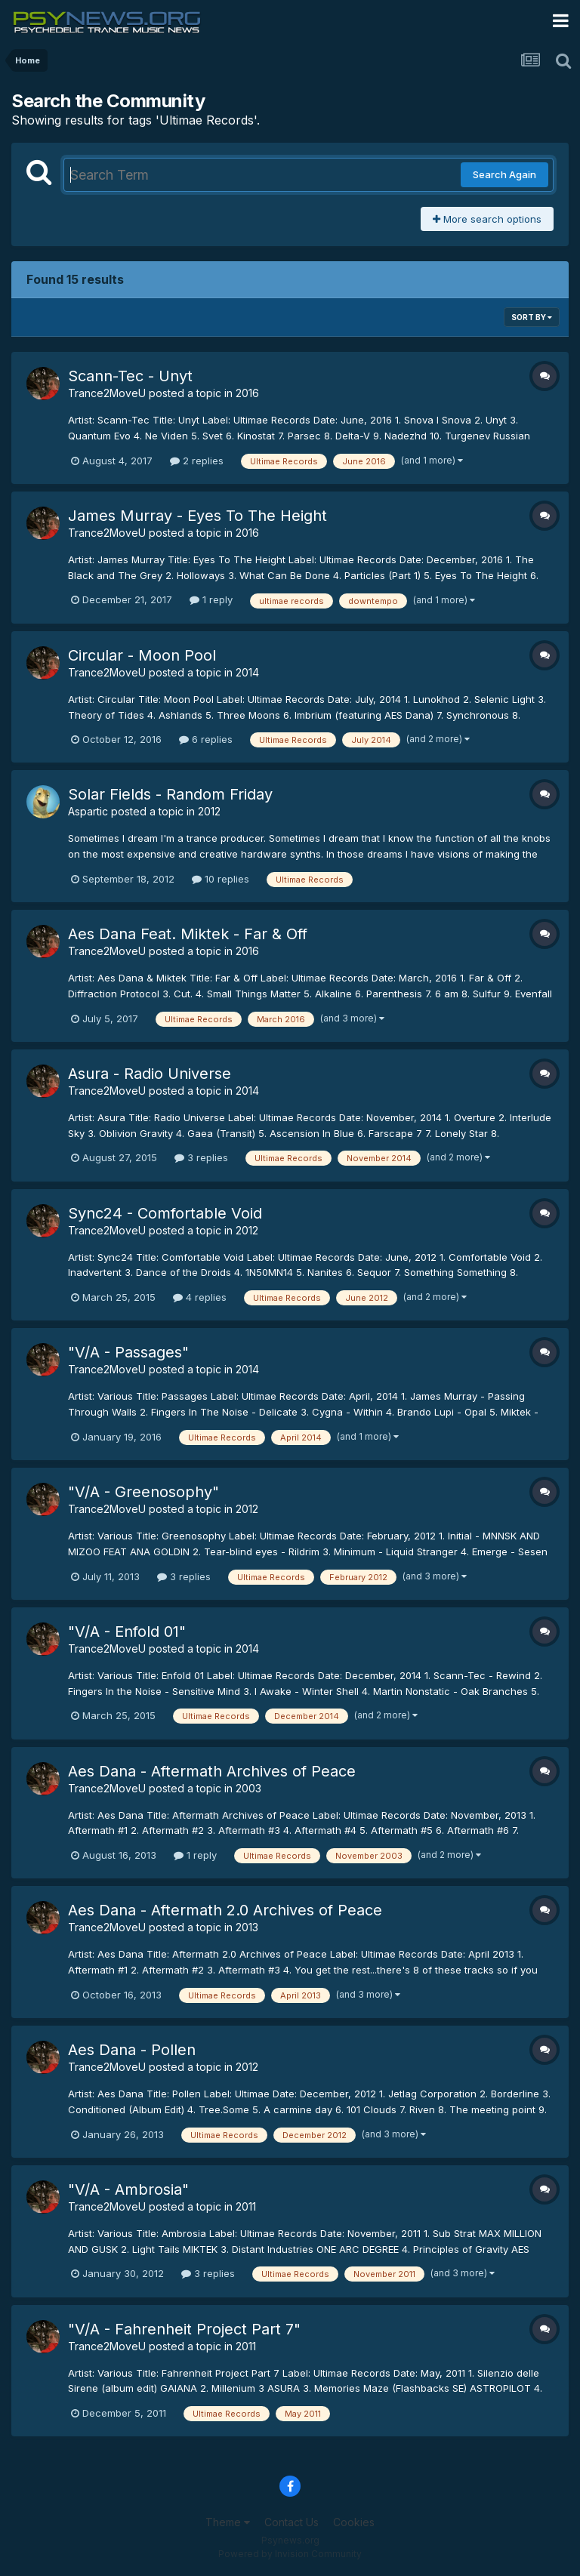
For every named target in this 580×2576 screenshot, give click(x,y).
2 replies (197, 460)
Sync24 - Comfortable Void (165, 1213)
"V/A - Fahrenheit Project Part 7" (184, 2329)
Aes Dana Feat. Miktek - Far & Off (187, 934)
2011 (246, 2206)
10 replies (220, 879)
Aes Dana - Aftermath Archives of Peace (212, 1771)
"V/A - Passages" (128, 1352)
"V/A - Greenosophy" (143, 1492)
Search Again (504, 174)
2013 (247, 1927)
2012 (209, 811)
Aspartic (88, 811)
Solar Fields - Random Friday (170, 794)
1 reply (211, 599)
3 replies (201, 1157)
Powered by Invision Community (290, 2553)
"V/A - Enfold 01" (127, 1631)
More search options (487, 219)
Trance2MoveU (107, 393)
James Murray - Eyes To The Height (197, 516)
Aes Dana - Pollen (132, 2050)
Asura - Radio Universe (149, 1074)
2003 (248, 1788)
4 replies (200, 1297)
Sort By (531, 317)
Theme (227, 2522)
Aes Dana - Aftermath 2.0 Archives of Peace (225, 1910)
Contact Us (291, 2522)
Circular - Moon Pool (142, 655)
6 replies (206, 739)
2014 (247, 672)
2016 (247, 393)
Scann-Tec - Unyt (130, 376)
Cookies (354, 2522)
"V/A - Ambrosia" (128, 2189)
